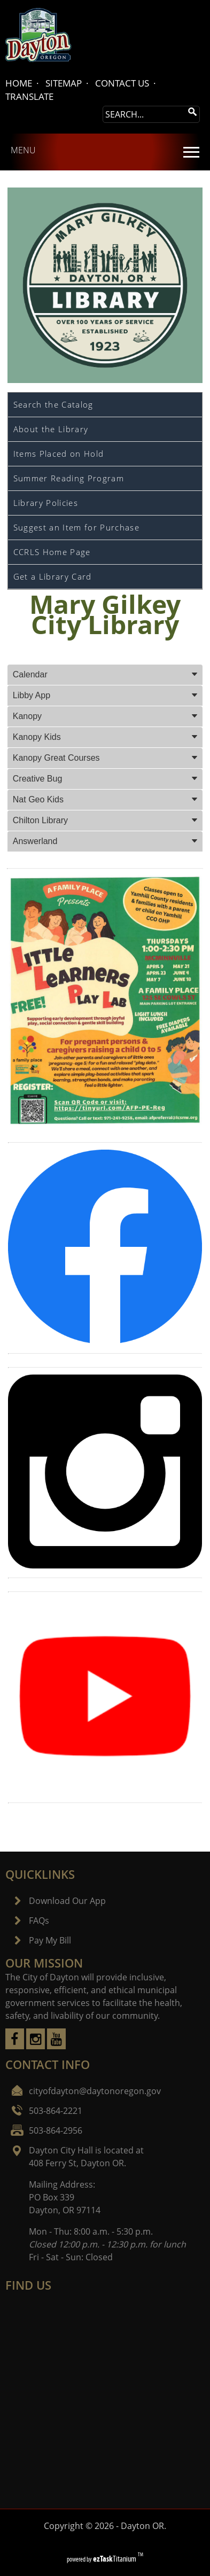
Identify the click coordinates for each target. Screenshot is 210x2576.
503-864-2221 (55, 2111)
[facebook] (14, 2046)
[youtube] (56, 2046)
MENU (23, 150)
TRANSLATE (29, 96)
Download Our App (67, 1901)
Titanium (115, 2559)
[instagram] (35, 2046)
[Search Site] (144, 114)
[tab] (105, 675)
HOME (18, 83)
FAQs (39, 1920)
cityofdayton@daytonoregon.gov (95, 2091)
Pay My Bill (50, 1940)
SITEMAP (63, 83)
